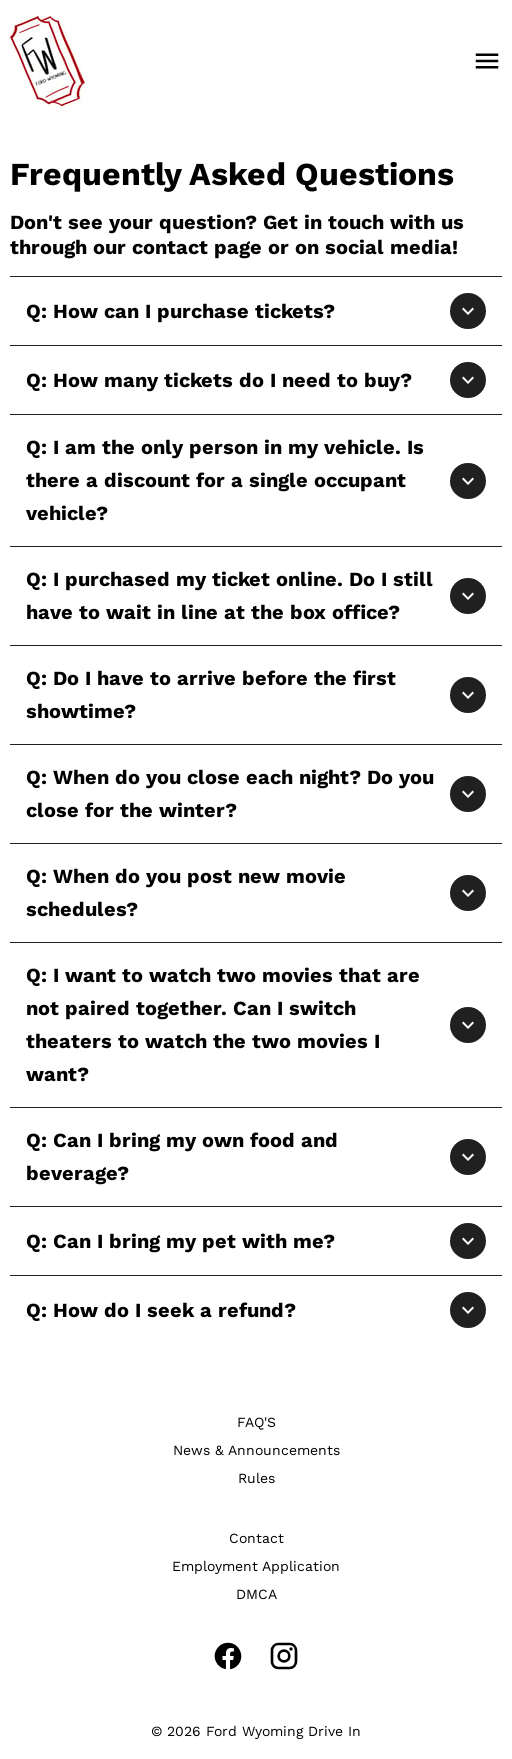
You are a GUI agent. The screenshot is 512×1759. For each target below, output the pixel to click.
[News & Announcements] (256, 1450)
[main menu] (487, 61)
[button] (256, 311)
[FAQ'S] (256, 1422)
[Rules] (256, 1478)
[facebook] (228, 1656)
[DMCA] (256, 1594)
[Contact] (256, 1538)
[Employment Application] (256, 1566)
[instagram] (284, 1656)
